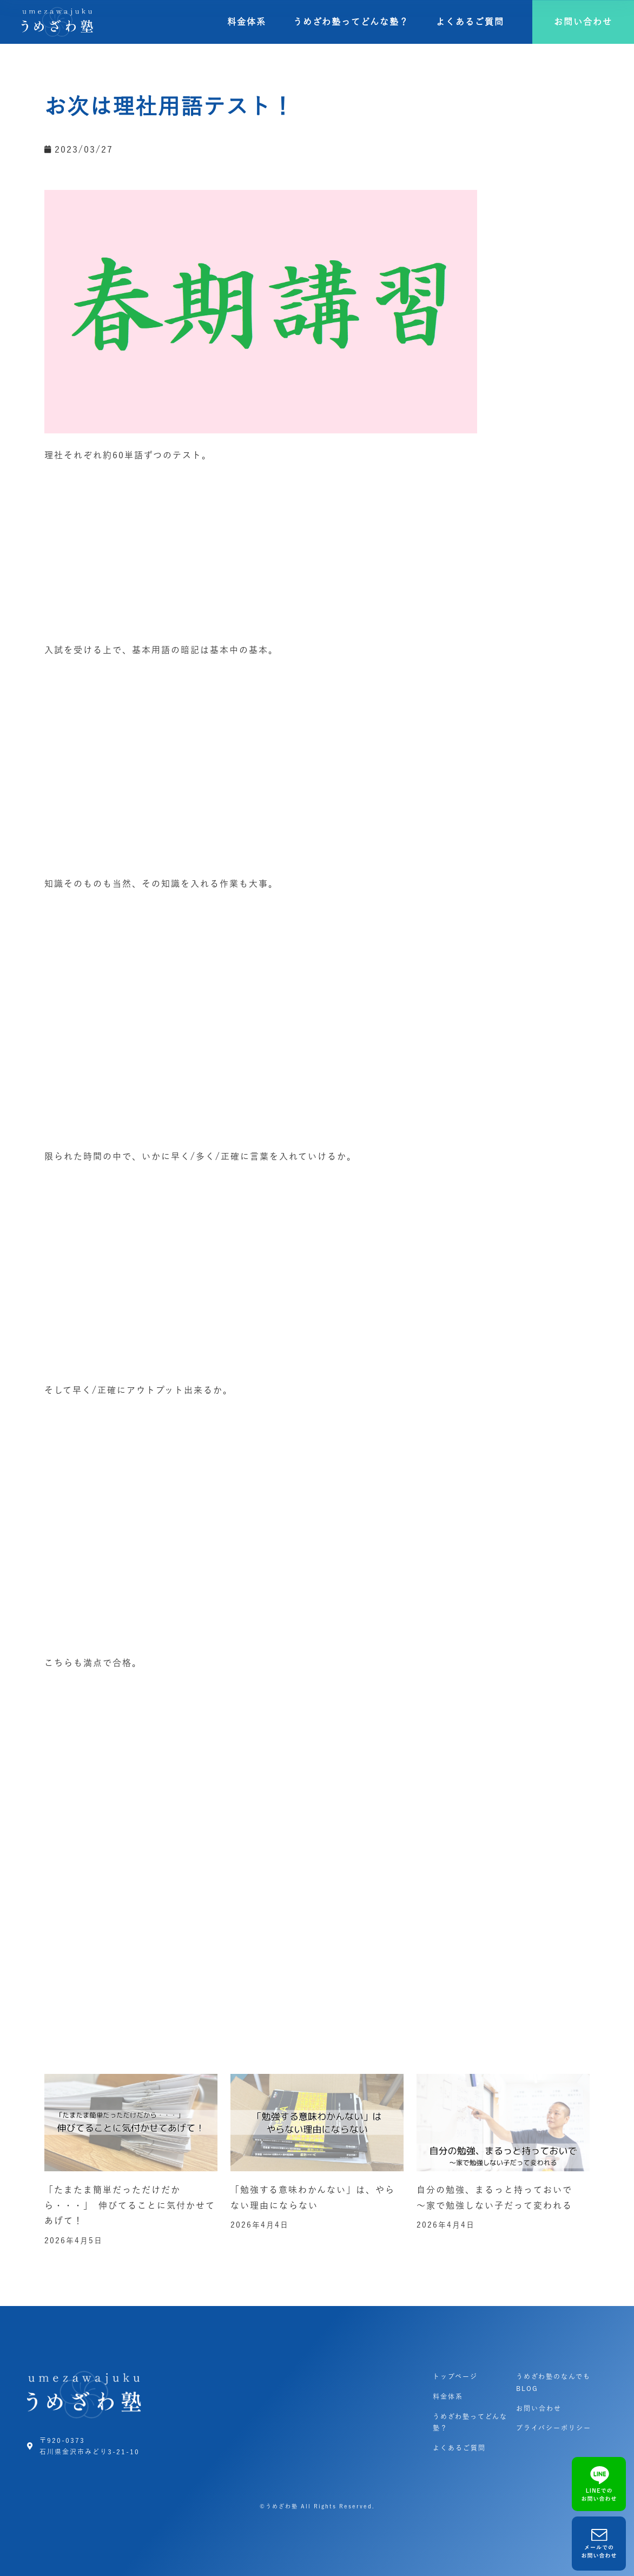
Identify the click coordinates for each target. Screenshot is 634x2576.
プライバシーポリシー (553, 2428)
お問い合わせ (539, 2408)
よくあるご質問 (470, 21)
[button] (583, 22)
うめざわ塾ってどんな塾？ (351, 21)
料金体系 (246, 21)
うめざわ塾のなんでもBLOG (553, 2382)
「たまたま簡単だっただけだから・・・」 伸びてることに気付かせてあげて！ (129, 2205)
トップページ (455, 2376)
